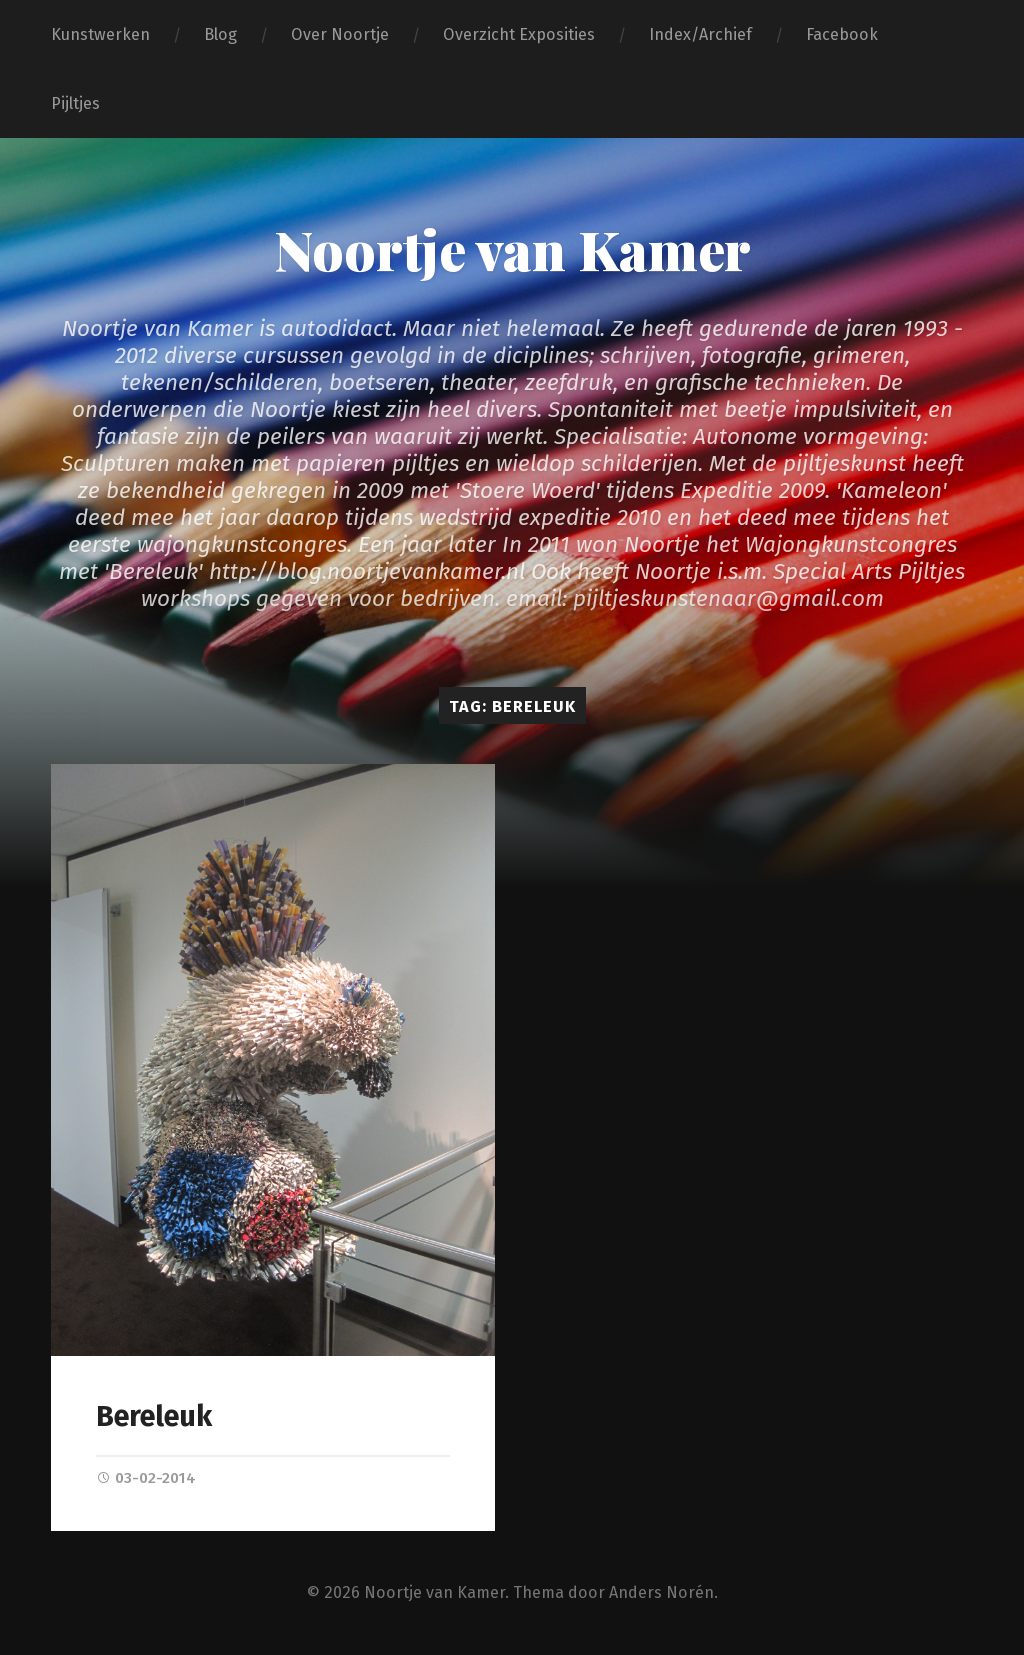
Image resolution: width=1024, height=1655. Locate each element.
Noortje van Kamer (512, 249)
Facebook (842, 34)
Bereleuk (154, 1416)
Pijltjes (75, 103)
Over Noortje (340, 34)
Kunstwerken (100, 34)
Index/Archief (700, 34)
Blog (220, 34)
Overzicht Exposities (519, 34)
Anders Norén (661, 1592)
